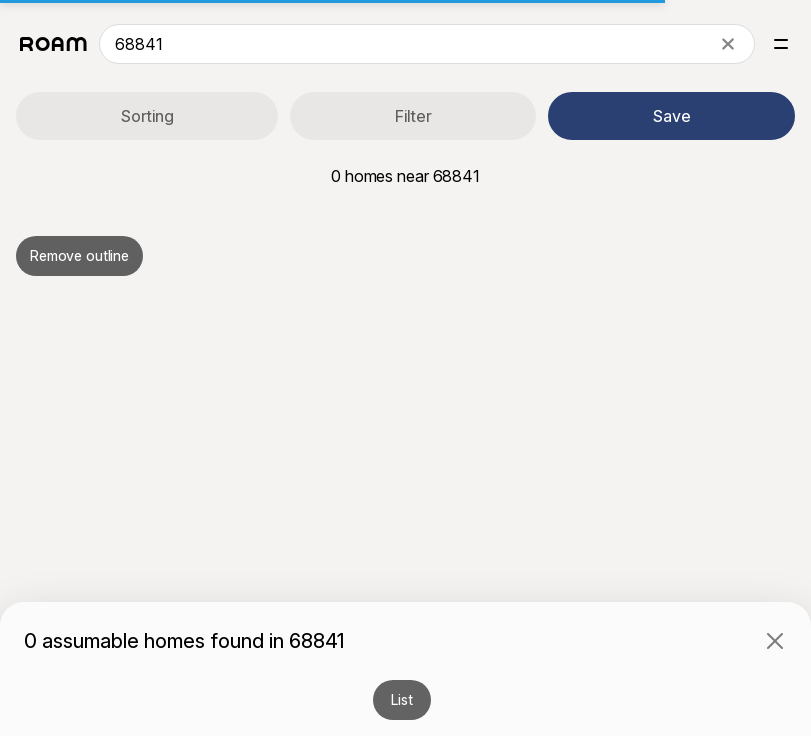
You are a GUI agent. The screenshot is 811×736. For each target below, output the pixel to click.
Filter (413, 116)
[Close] (775, 641)
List (401, 699)
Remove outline (79, 255)
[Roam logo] (53, 44)
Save (672, 116)
